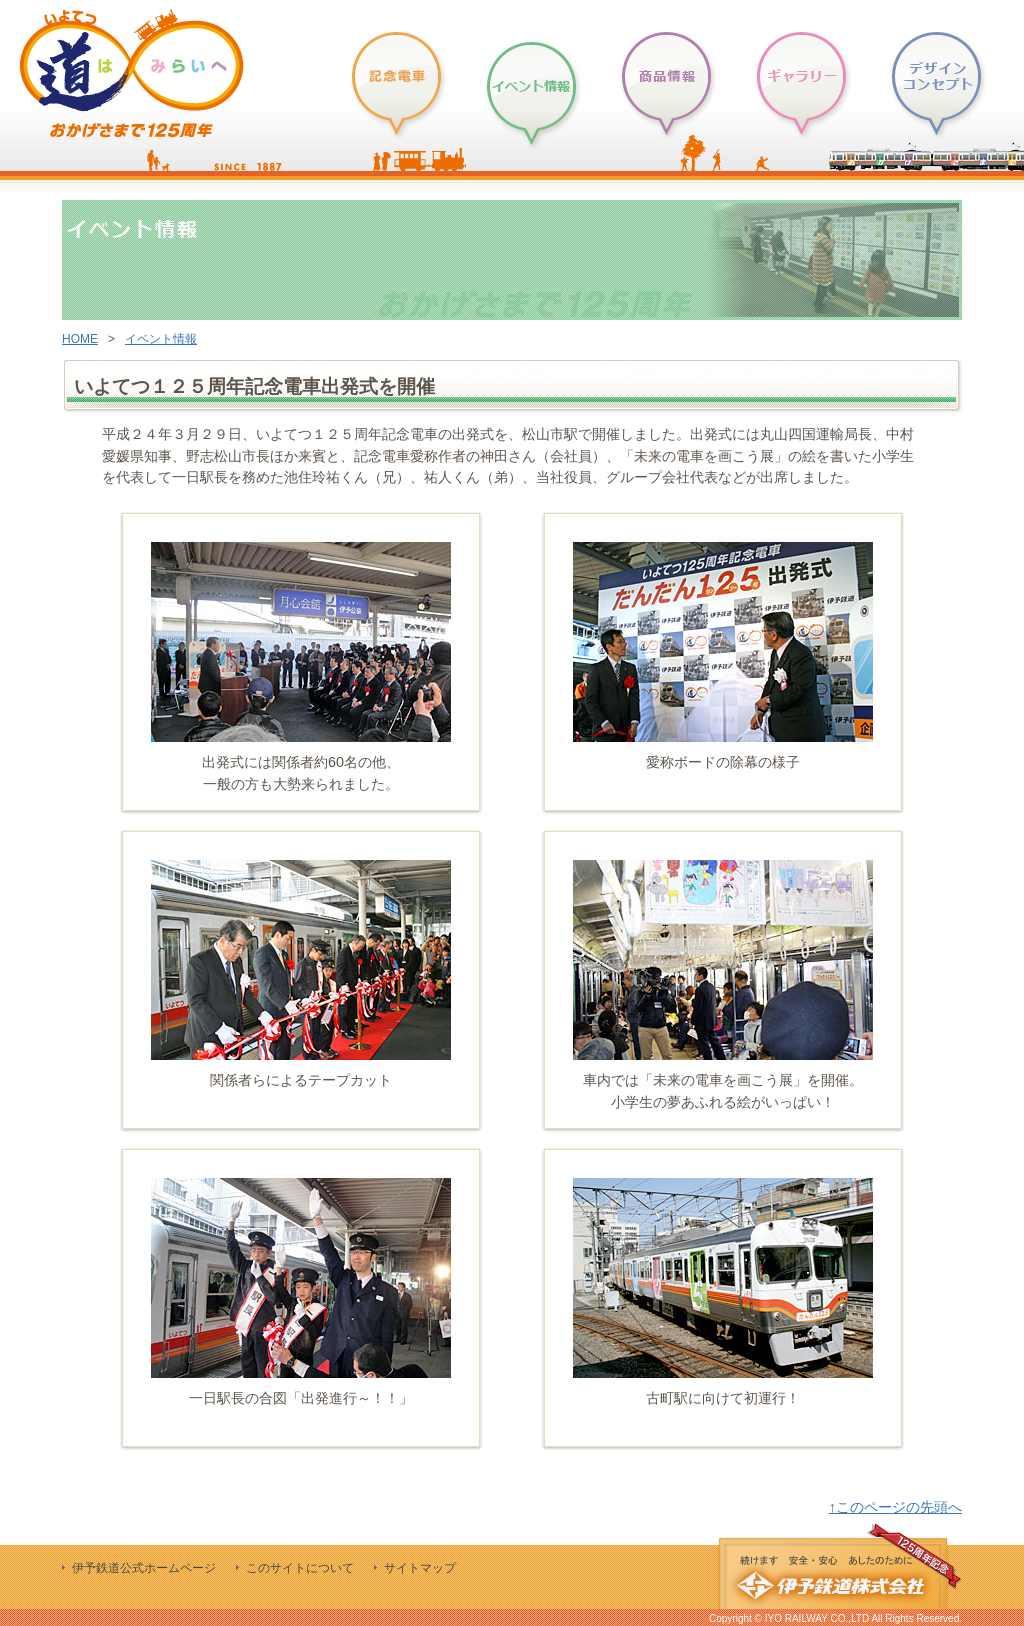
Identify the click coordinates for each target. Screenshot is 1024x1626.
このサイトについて (300, 1568)
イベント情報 (161, 339)
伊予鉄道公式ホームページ (144, 1568)
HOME (80, 339)
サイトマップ (420, 1568)
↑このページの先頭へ (895, 1507)
